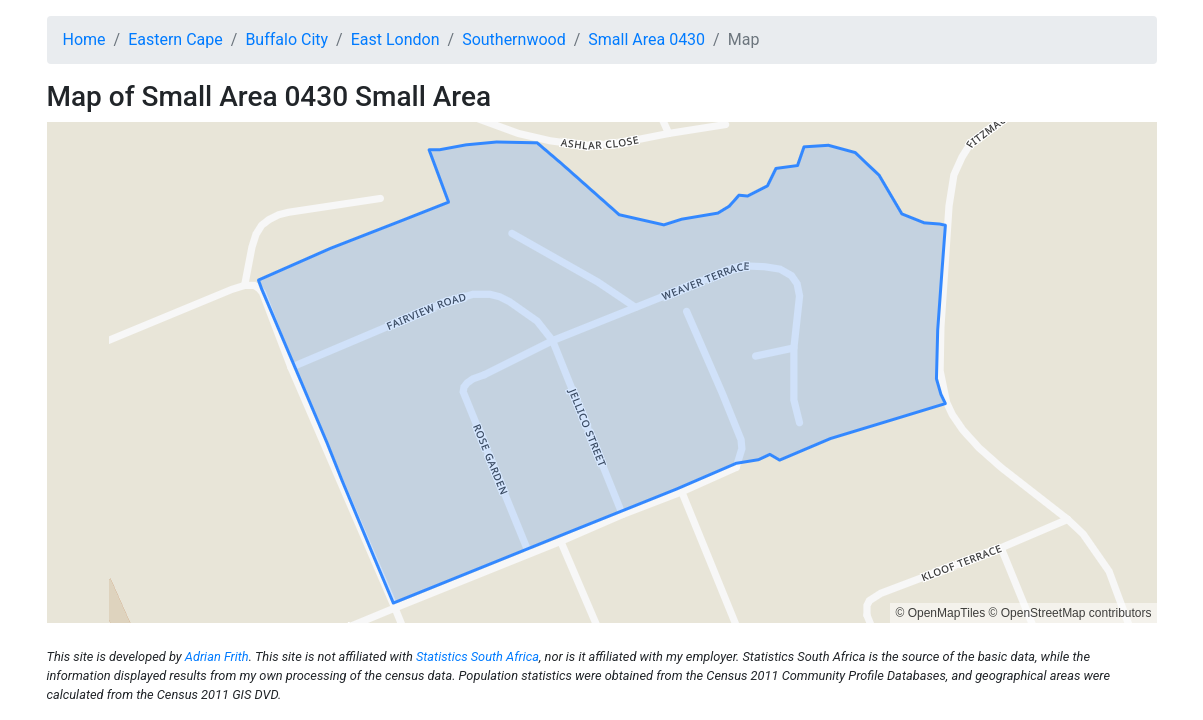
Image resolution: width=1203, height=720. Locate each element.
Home (84, 39)
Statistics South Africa (477, 656)
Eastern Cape (175, 39)
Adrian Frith (217, 656)
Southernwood (514, 39)
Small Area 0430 (646, 39)
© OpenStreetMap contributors (1070, 613)
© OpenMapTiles (940, 613)
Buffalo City (286, 39)
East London (395, 39)
